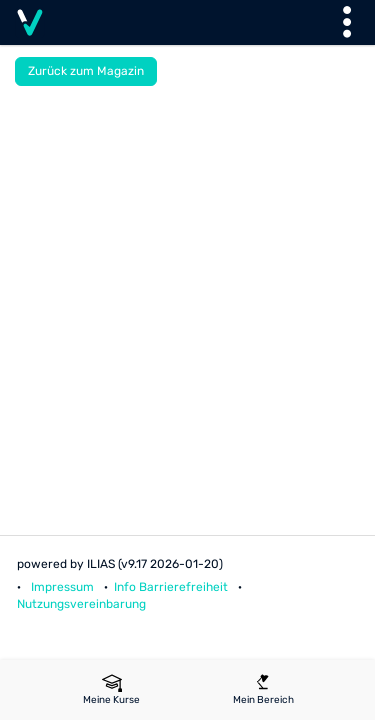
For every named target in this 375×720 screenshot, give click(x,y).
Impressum (62, 587)
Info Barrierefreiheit (171, 587)
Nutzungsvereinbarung (81, 604)
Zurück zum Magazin (86, 71)
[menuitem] (112, 690)
